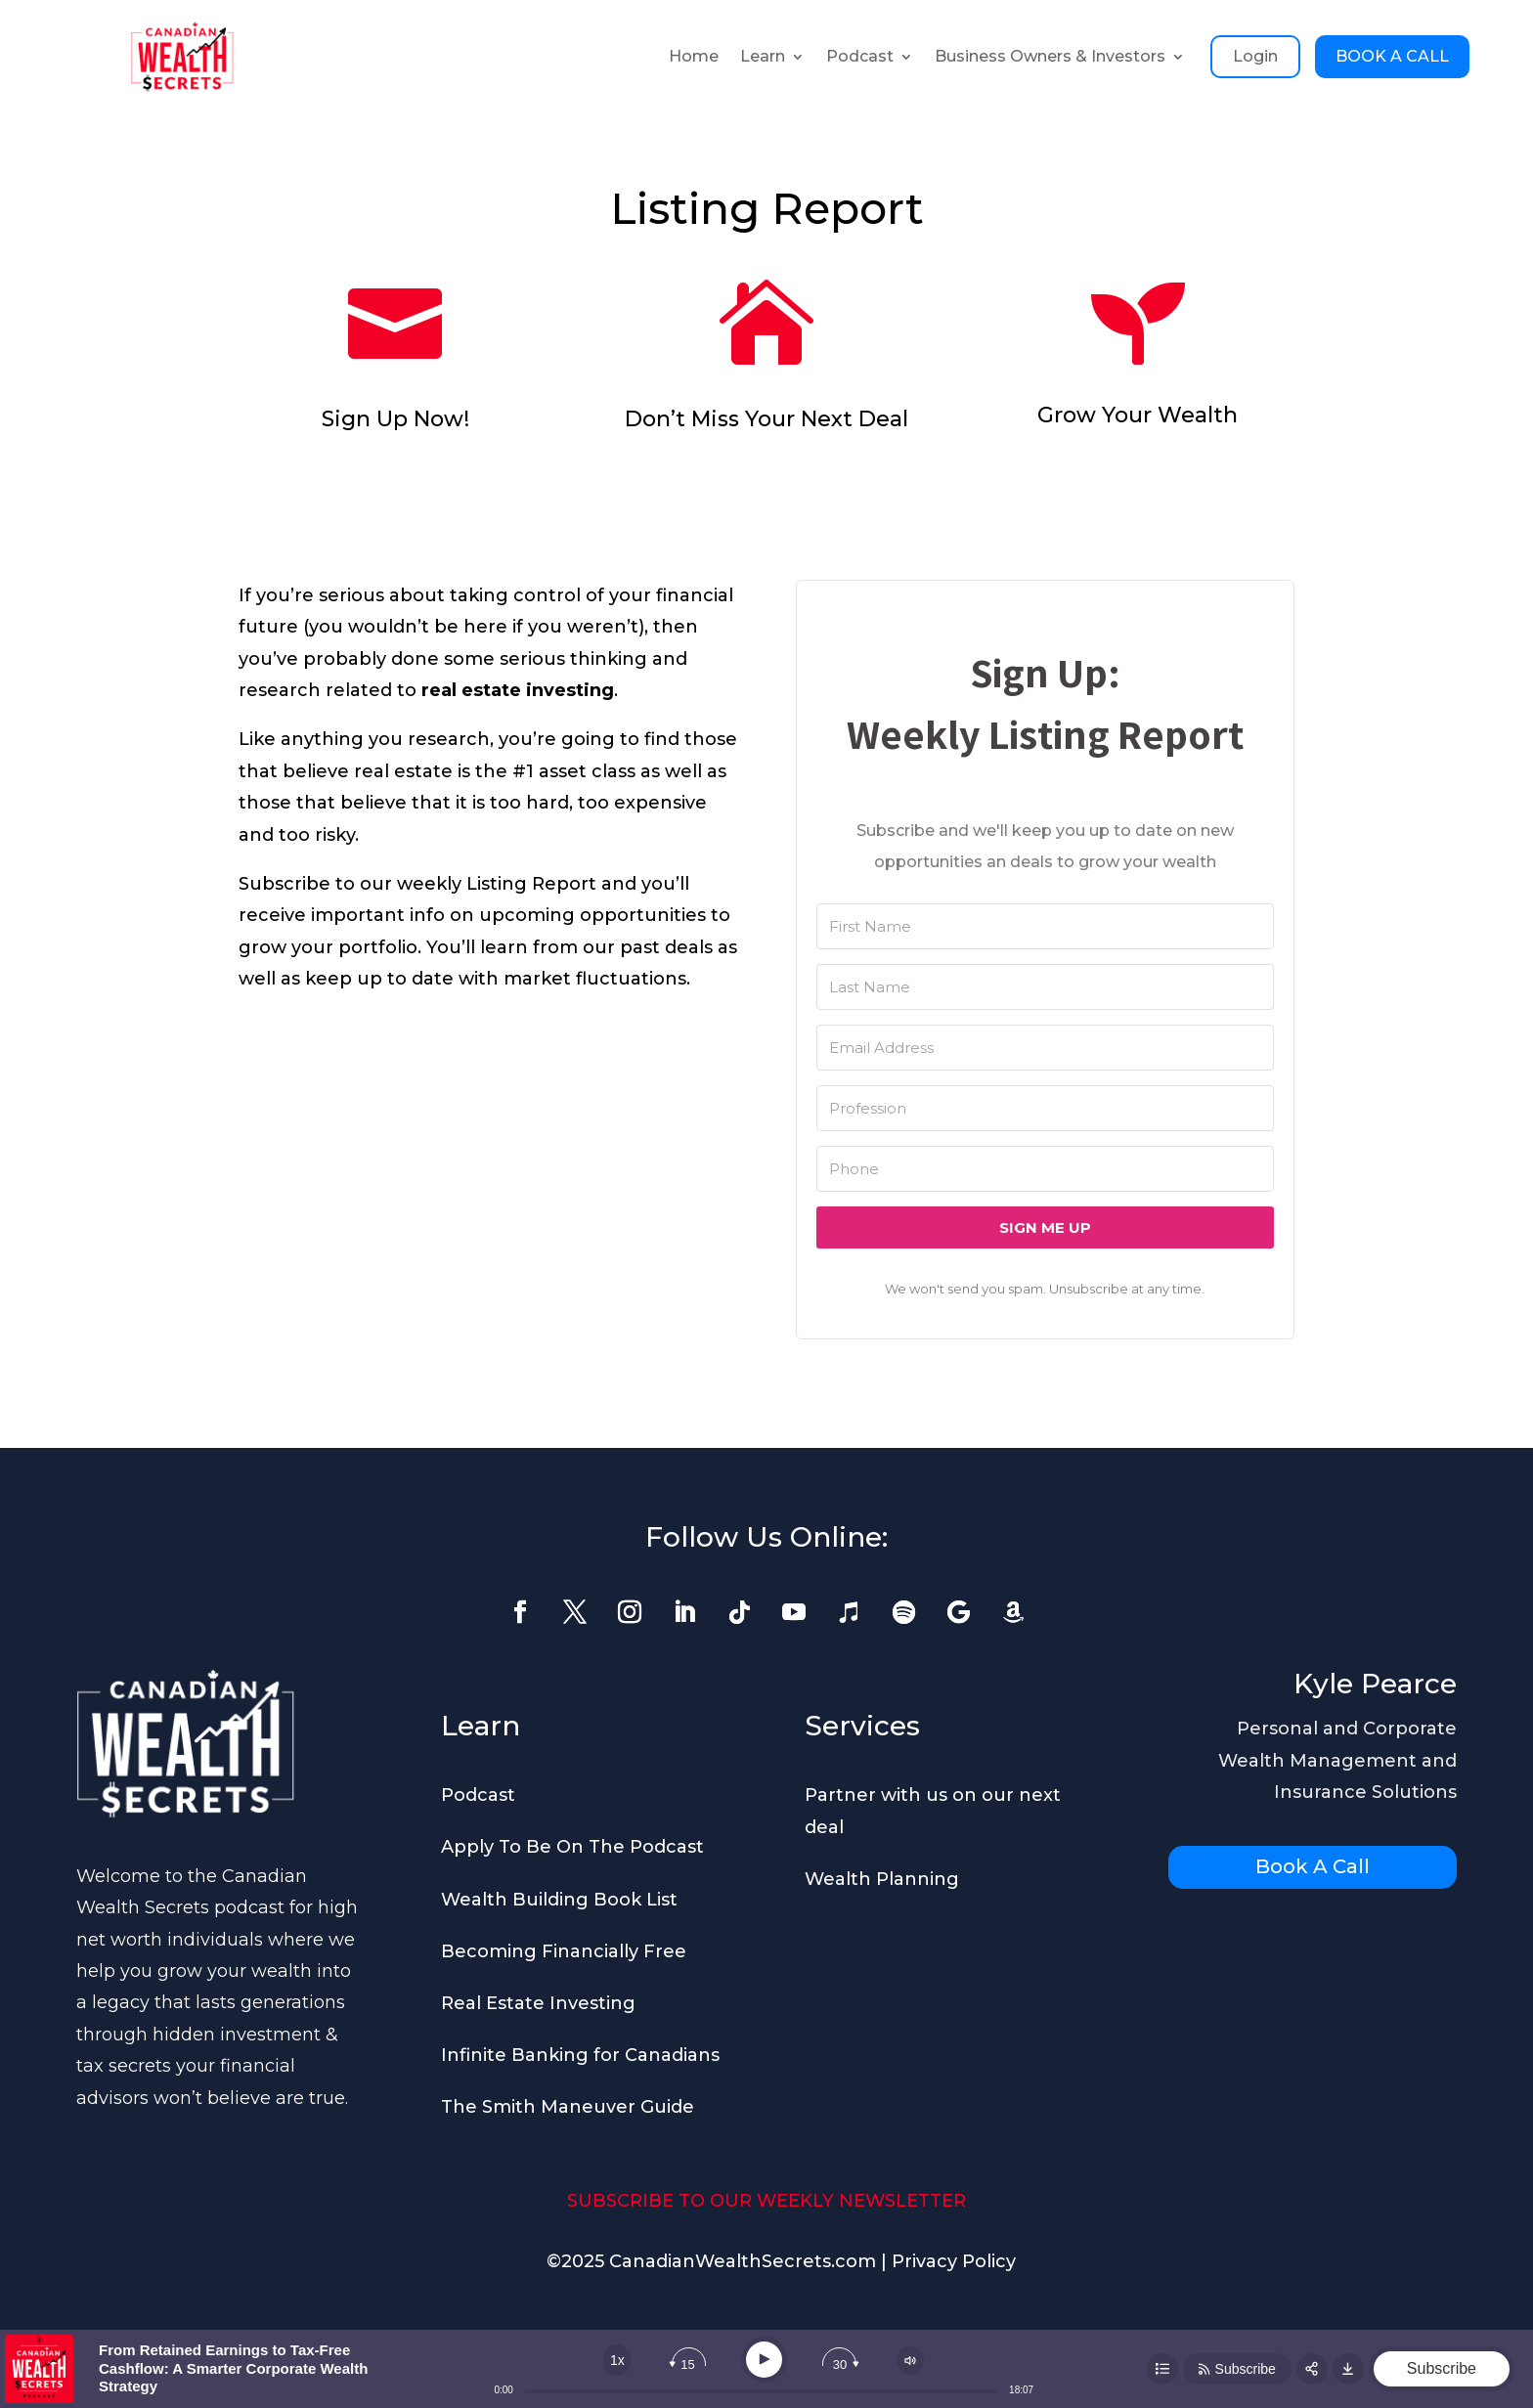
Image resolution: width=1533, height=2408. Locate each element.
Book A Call (1312, 1866)
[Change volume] (910, 2360)
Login (1255, 56)
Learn (762, 56)
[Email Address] (1045, 1048)
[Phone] (1045, 1169)
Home (694, 56)
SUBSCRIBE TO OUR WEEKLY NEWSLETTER (766, 2200)
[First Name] (1045, 926)
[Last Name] (1045, 987)
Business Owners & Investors (1050, 56)
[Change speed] (617, 2360)
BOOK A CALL (1392, 56)
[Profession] (1045, 1108)
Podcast (860, 56)
